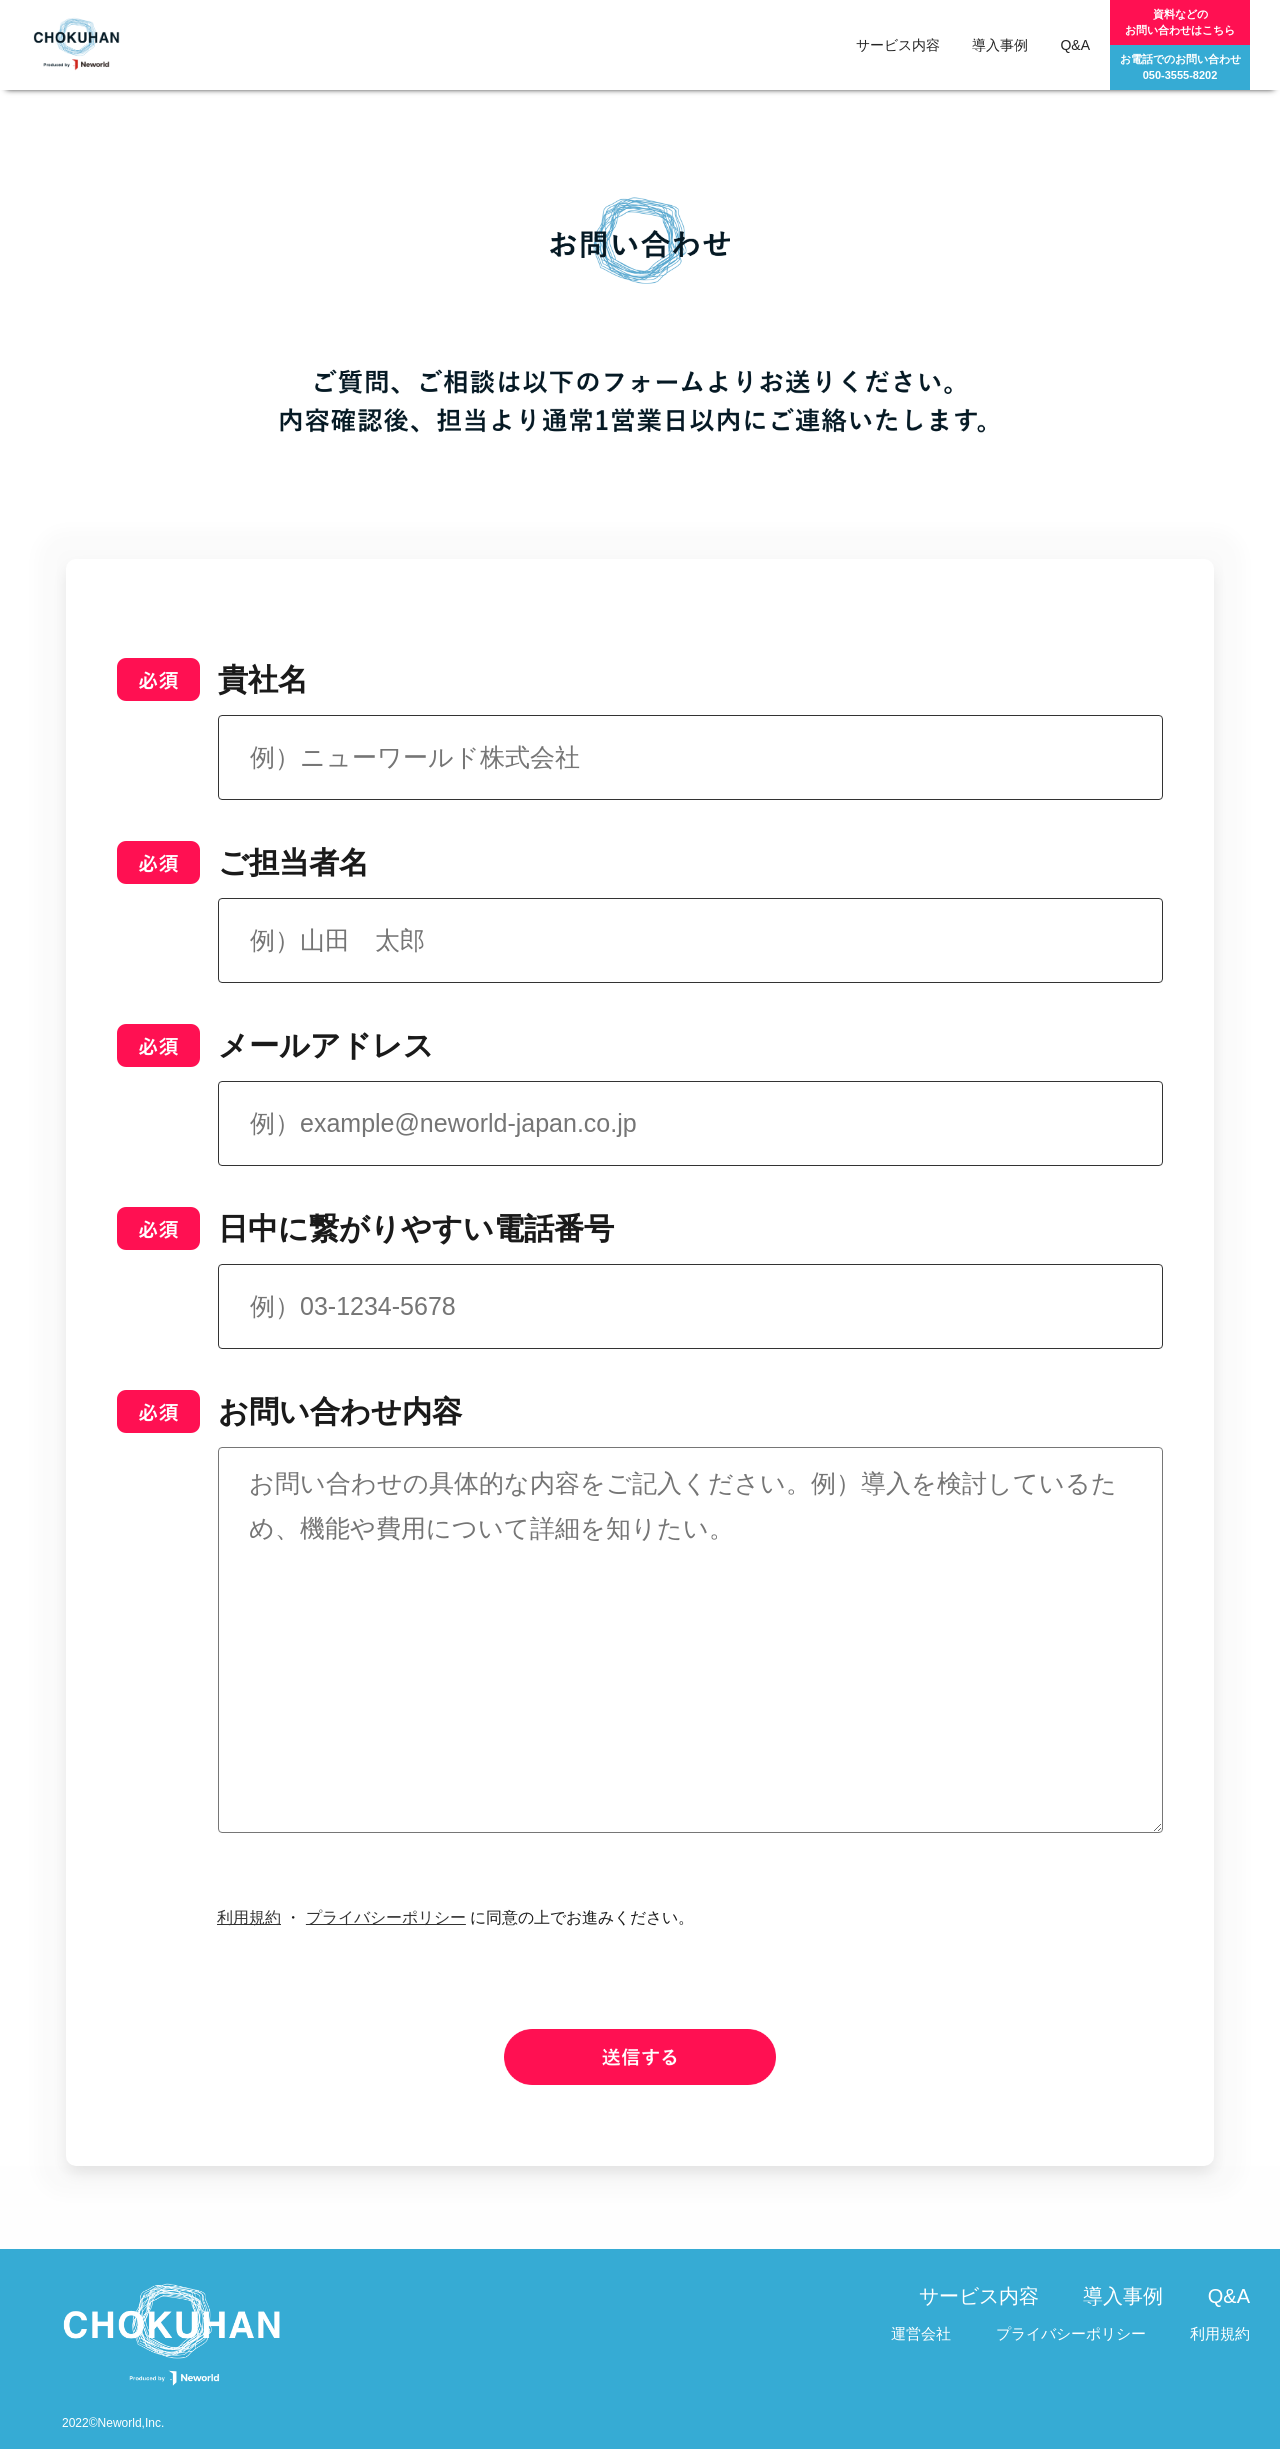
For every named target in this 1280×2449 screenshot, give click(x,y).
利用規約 (249, 1917)
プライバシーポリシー (386, 1917)
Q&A (1075, 45)
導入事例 (1000, 45)
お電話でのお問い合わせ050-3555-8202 (1180, 67)
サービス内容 (898, 45)
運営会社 (921, 2333)
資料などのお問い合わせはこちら (1180, 22)
